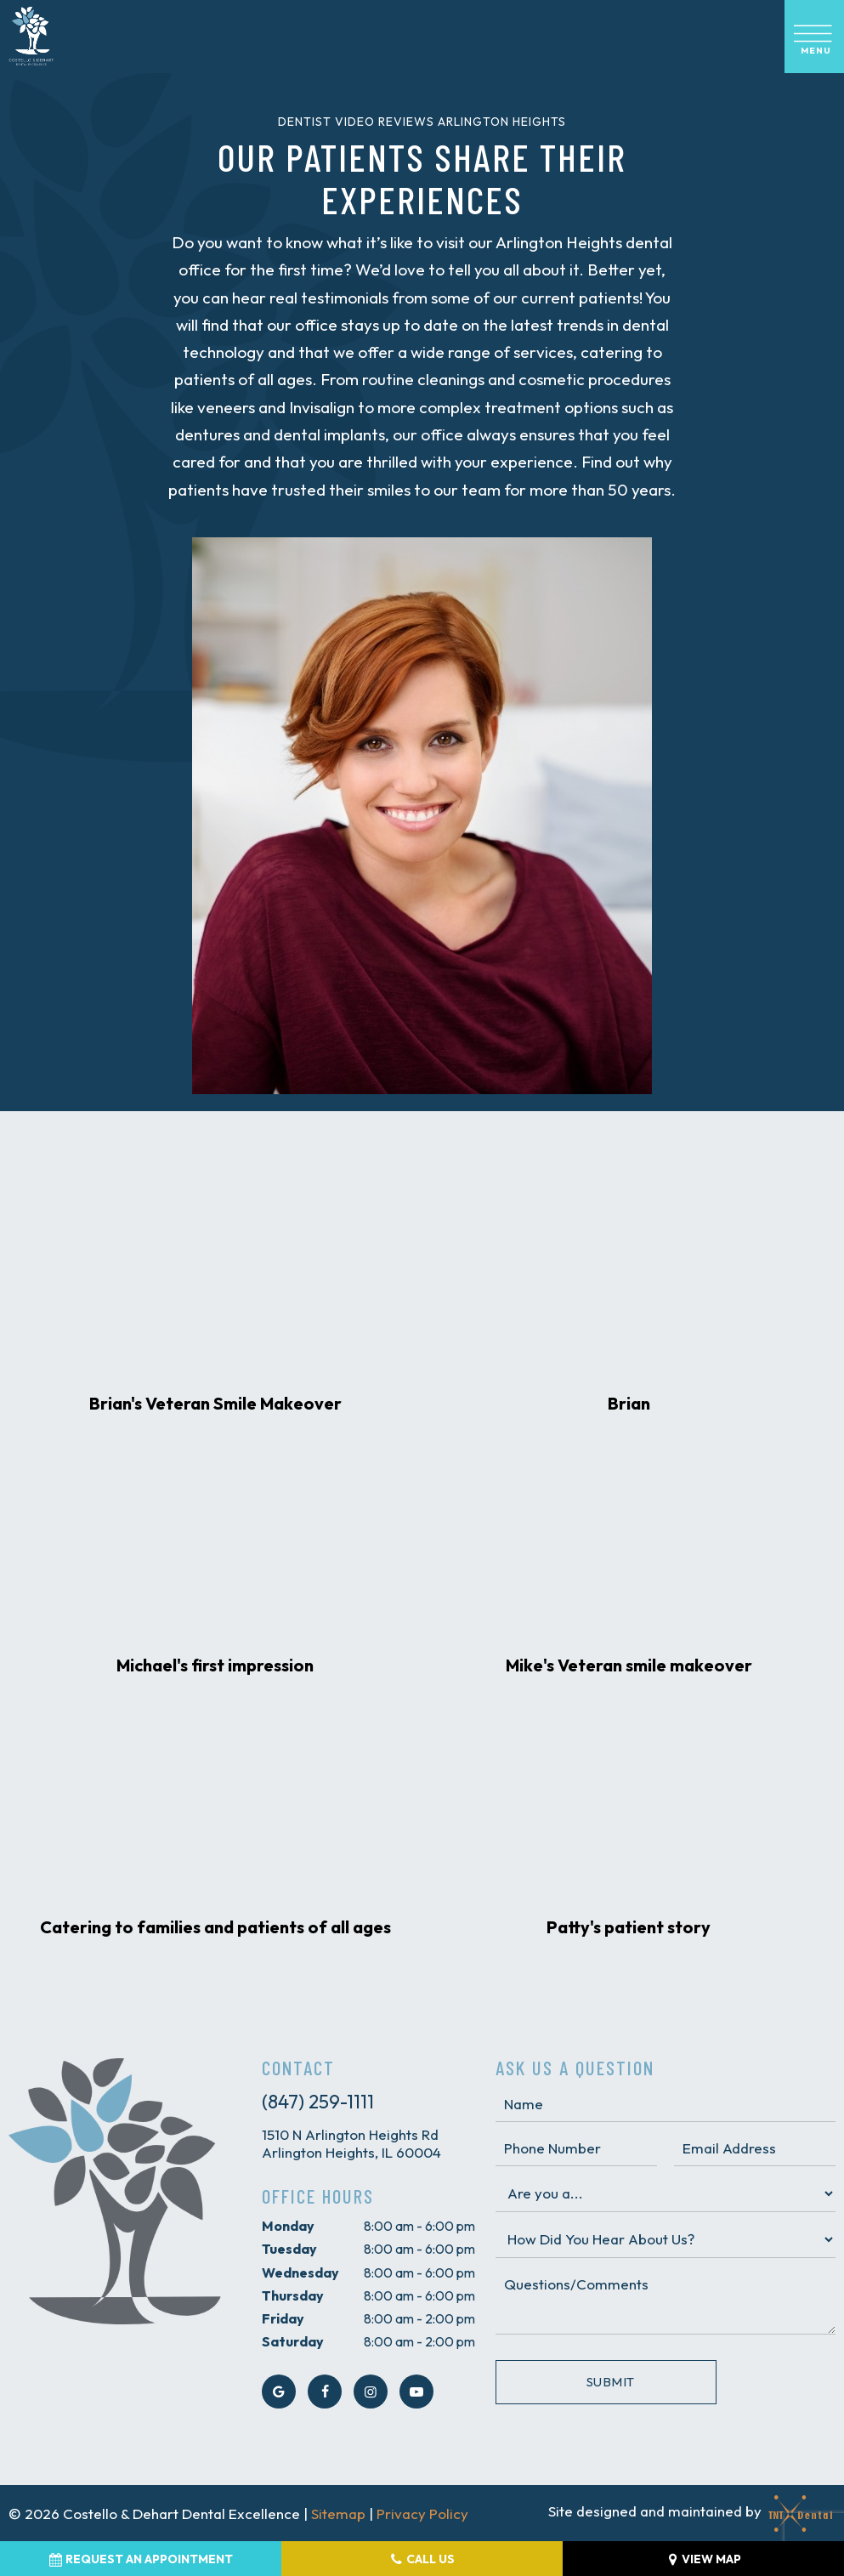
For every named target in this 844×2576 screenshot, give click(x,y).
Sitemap (338, 2513)
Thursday (293, 2295)
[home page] (30, 36)
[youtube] (416, 2392)
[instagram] (371, 2392)
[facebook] (325, 2392)
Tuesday (289, 2248)
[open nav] (814, 37)
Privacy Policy (422, 2513)
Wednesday (300, 2272)
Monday (288, 2225)
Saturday (293, 2341)
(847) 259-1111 (318, 2102)
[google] (279, 2392)
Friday (283, 2318)
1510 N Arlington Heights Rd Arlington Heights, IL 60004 (351, 2143)
